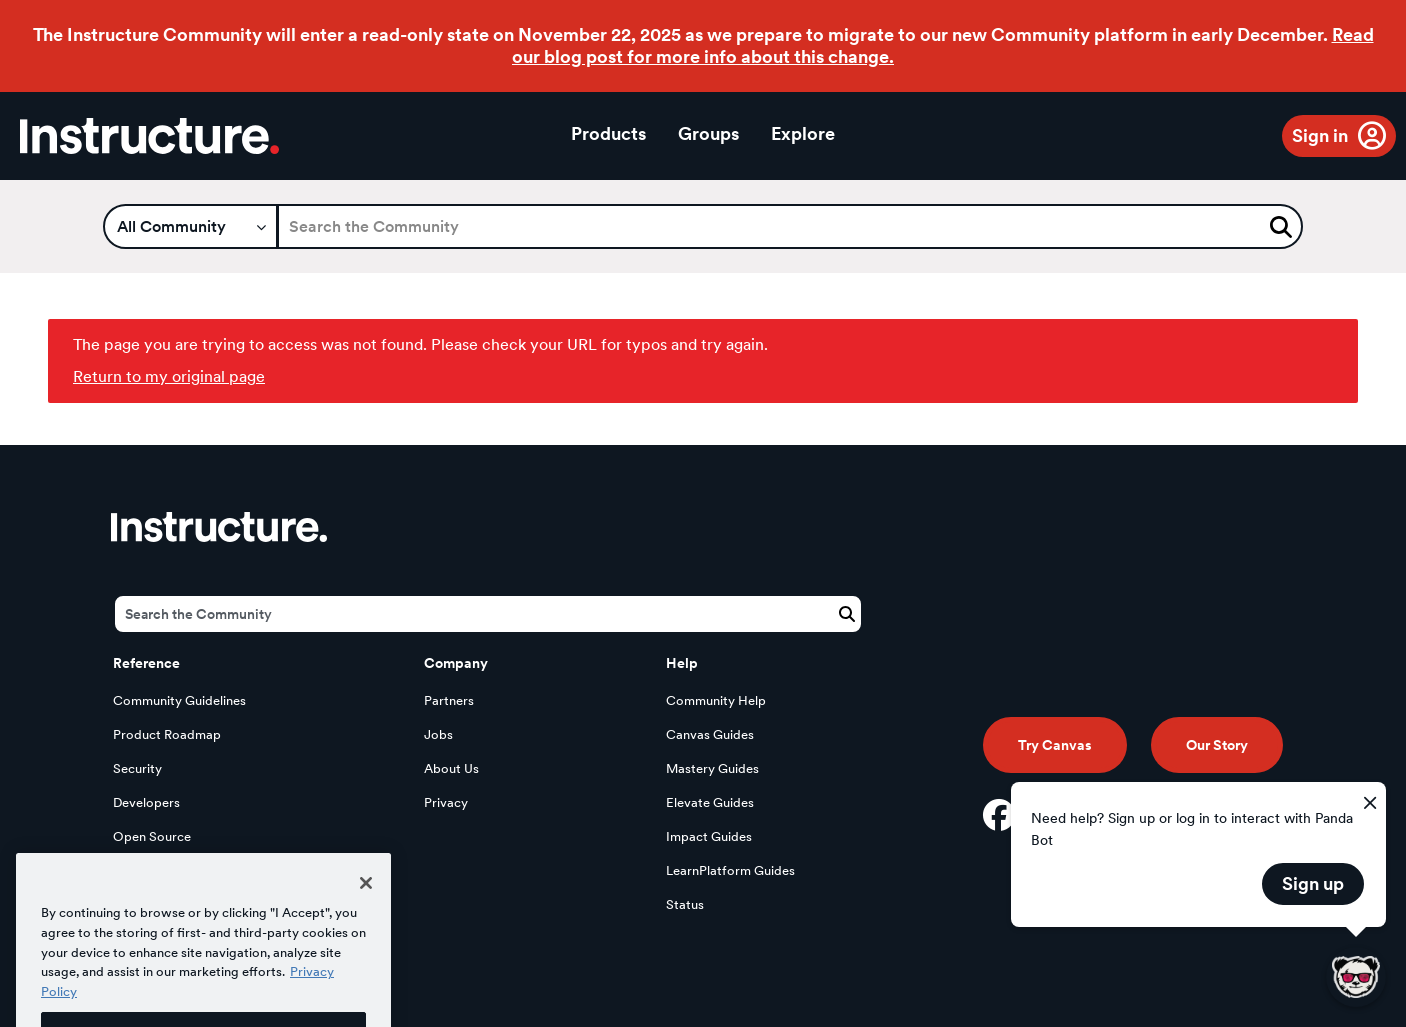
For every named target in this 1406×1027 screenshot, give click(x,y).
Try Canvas (1055, 745)
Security (137, 768)
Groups (708, 133)
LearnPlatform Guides (730, 870)
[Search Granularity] (190, 226)
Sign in (1320, 135)
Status (685, 904)
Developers (146, 802)
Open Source (152, 836)
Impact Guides (709, 836)
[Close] (366, 902)
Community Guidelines (179, 700)
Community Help (716, 700)
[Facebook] (999, 815)
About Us (451, 768)
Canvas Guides (710, 734)
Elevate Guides (710, 802)
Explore (803, 133)
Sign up (1313, 883)
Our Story (1217, 745)
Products (608, 133)
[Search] (790, 226)
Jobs (438, 734)
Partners (449, 700)
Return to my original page (169, 376)
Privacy (446, 802)
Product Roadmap (167, 734)
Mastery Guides (712, 768)
